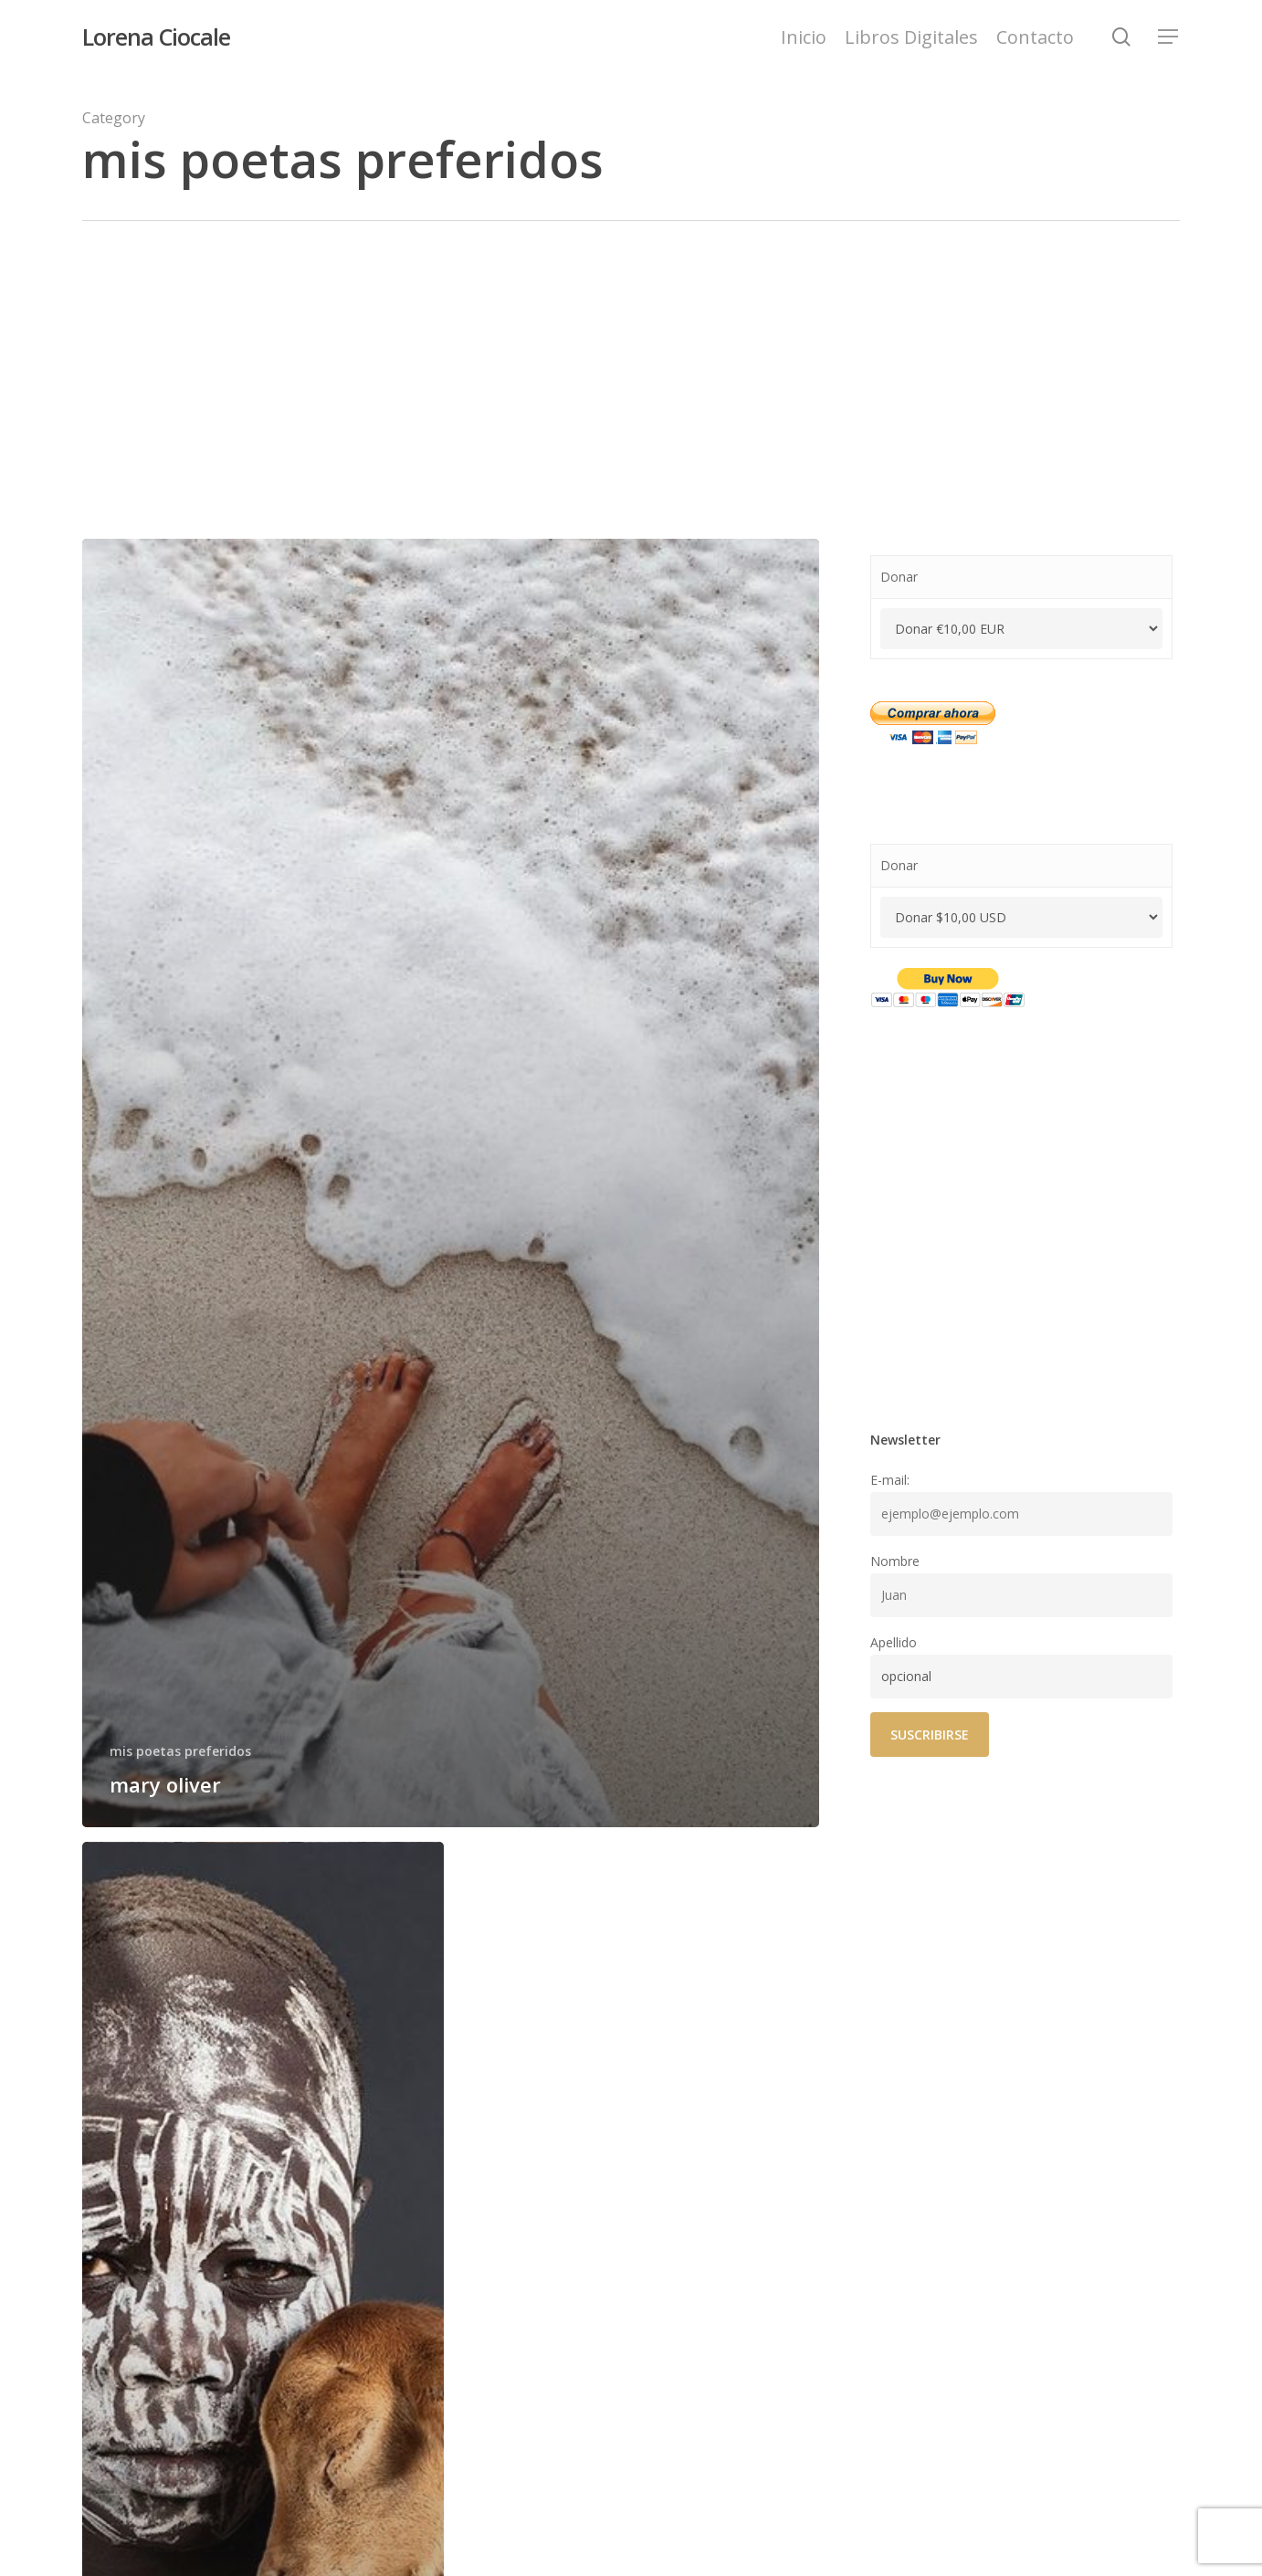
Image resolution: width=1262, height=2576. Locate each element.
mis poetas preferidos (180, 1751)
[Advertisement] (631, 358)
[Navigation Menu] (1169, 37)
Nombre (895, 1561)
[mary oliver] (450, 1183)
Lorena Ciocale (156, 37)
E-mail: (890, 1479)
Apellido (893, 1642)
